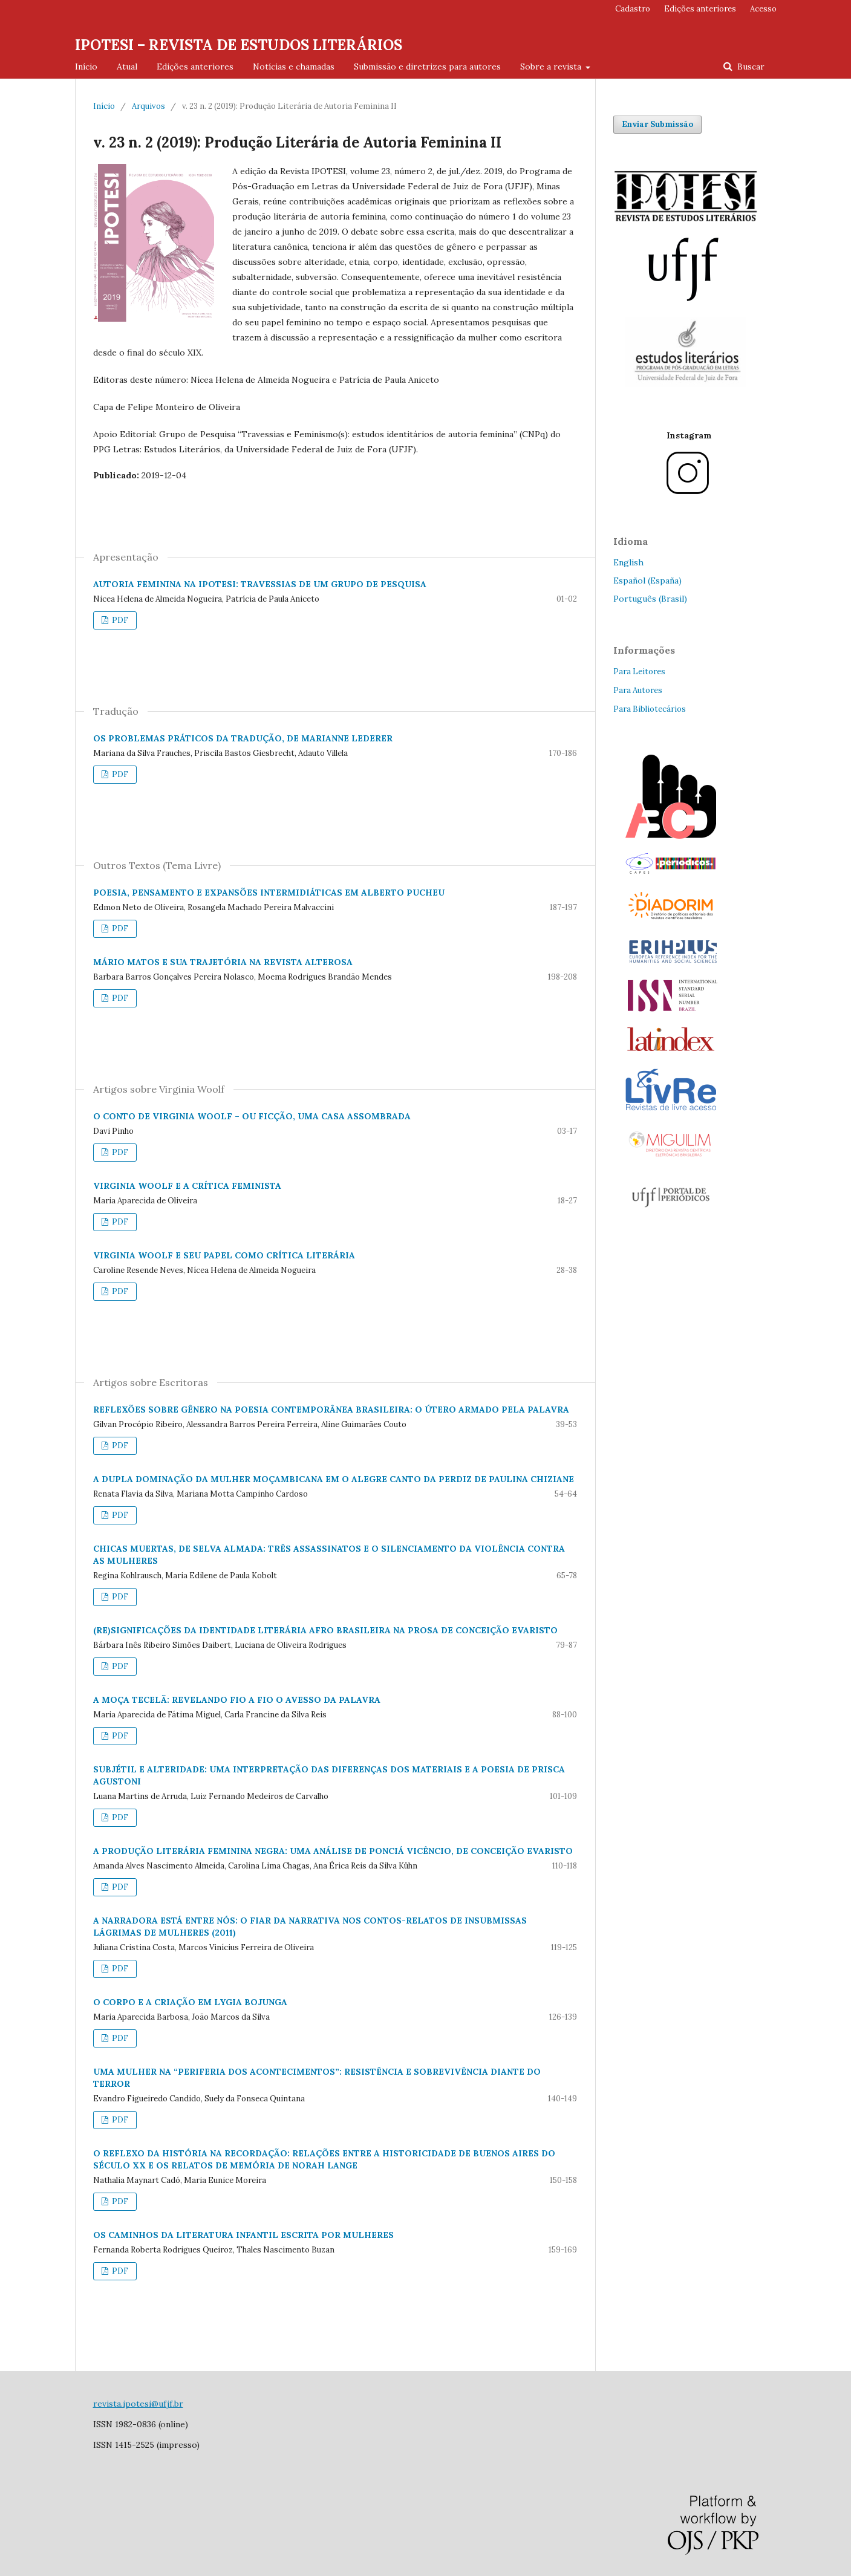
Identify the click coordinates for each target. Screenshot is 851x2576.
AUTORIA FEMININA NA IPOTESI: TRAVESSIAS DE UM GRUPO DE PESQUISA (259, 584)
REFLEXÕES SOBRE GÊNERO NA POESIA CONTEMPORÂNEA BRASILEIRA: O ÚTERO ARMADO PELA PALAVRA (331, 1409)
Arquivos (148, 106)
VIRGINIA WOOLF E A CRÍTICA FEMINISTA (187, 1185)
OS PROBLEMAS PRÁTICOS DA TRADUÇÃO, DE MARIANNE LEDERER (243, 738)
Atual (127, 66)
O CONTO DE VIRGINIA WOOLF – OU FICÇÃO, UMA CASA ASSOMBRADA (252, 1116)
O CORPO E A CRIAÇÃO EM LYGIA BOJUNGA (190, 2002)
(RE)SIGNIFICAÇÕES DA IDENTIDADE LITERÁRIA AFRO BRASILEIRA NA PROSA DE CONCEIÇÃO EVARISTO (325, 1630)
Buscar (750, 66)
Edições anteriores (195, 66)
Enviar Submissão (657, 124)
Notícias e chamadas (293, 66)
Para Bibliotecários (649, 709)
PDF (119, 620)
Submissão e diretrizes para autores (427, 66)
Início (86, 66)
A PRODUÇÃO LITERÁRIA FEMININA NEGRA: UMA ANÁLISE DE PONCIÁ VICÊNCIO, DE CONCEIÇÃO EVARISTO (333, 1851)
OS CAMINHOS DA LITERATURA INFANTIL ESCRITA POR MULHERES (243, 2235)
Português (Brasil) (650, 598)
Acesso (763, 9)
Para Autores (637, 690)
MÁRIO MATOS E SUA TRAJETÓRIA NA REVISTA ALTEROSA (223, 962)
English (628, 562)
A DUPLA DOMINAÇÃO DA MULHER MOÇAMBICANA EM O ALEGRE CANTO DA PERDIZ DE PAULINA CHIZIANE (333, 1479)
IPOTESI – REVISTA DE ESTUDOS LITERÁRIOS (238, 45)
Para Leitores (639, 671)
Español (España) (647, 580)
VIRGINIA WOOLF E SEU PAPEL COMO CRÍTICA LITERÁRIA (224, 1255)
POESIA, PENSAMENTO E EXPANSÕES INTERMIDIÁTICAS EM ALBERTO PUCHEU (269, 892)
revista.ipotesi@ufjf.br (138, 2403)
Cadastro (632, 9)
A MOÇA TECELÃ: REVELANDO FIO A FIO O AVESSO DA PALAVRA (236, 1699)
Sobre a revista (552, 66)
